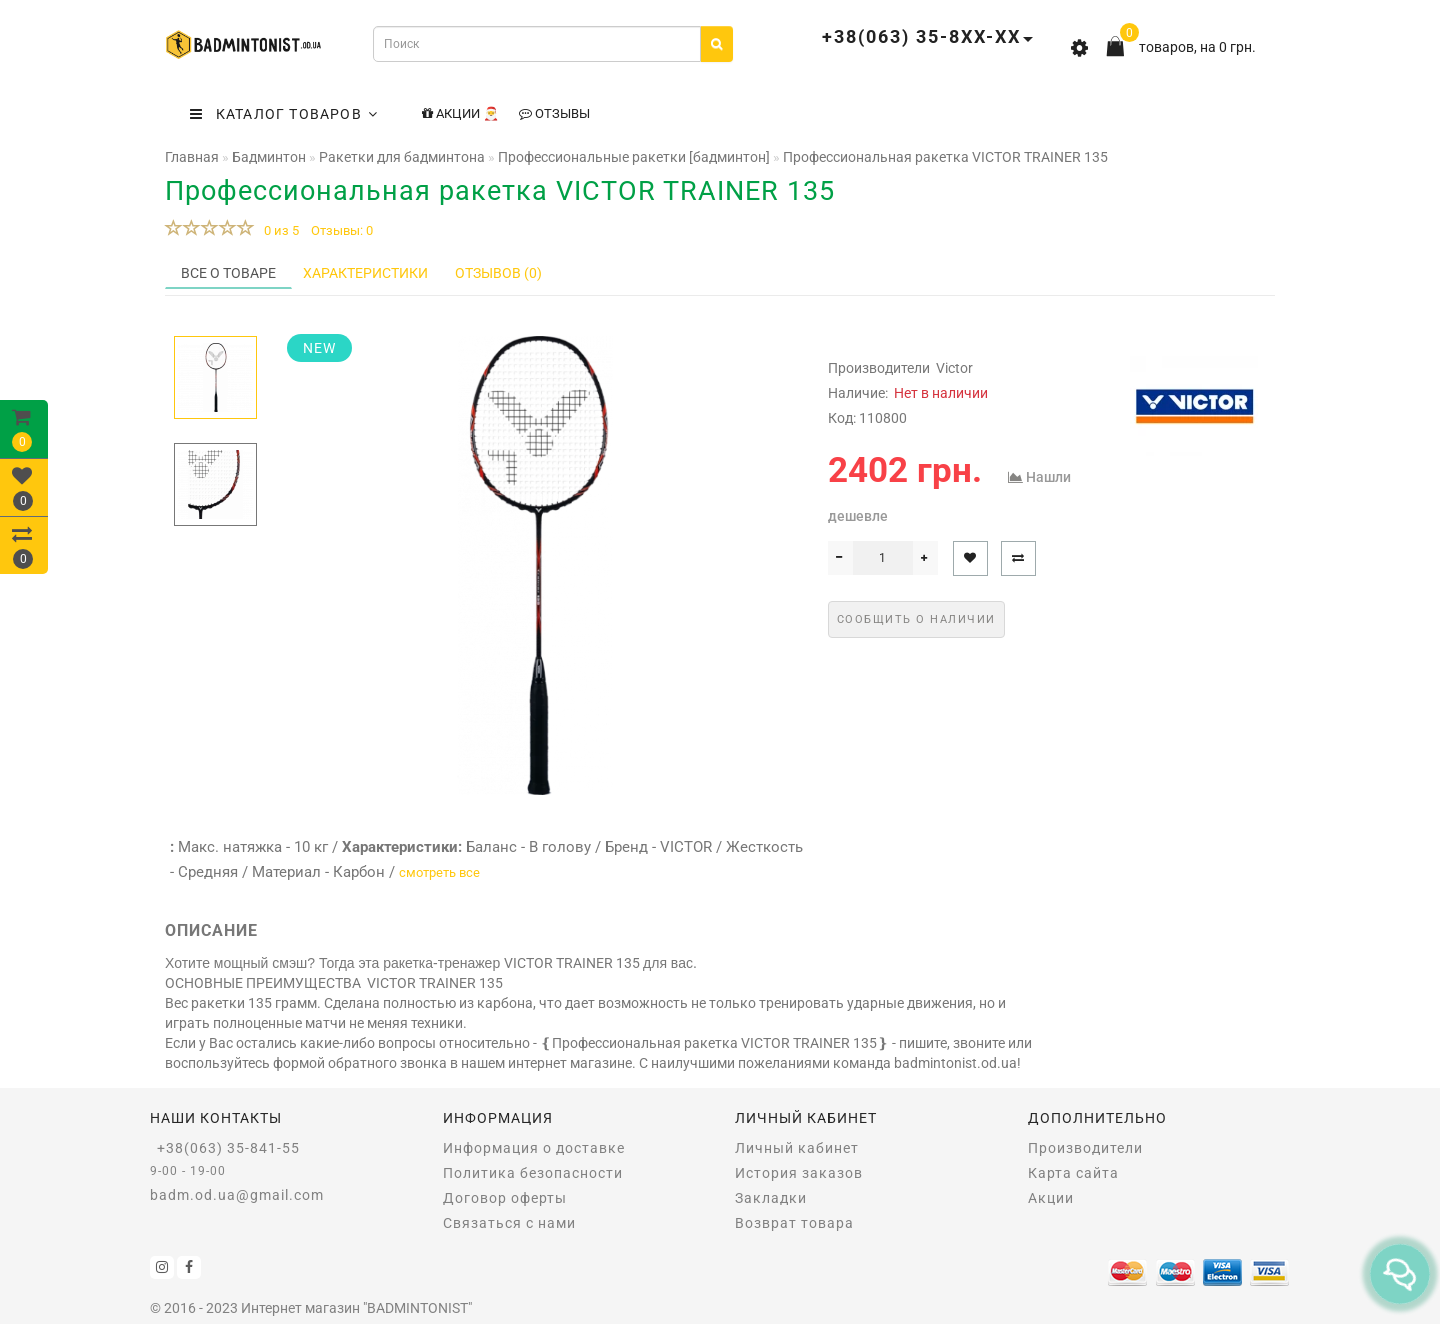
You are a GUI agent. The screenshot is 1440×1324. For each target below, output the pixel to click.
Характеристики (365, 273)
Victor (954, 368)
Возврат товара (794, 1223)
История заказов (799, 1173)
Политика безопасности (533, 1173)
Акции (1051, 1198)
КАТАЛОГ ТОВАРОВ (284, 114)
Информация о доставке (534, 1148)
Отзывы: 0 (342, 230)
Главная (192, 157)
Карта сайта (1073, 1173)
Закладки (771, 1198)
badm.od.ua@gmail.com (237, 1195)
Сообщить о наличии (916, 619)
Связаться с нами (509, 1223)
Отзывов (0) (498, 273)
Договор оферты (505, 1198)
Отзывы (554, 113)
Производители (1085, 1148)
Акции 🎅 (460, 113)
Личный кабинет (797, 1148)
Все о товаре (228, 273)
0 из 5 (278, 230)
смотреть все (439, 872)
